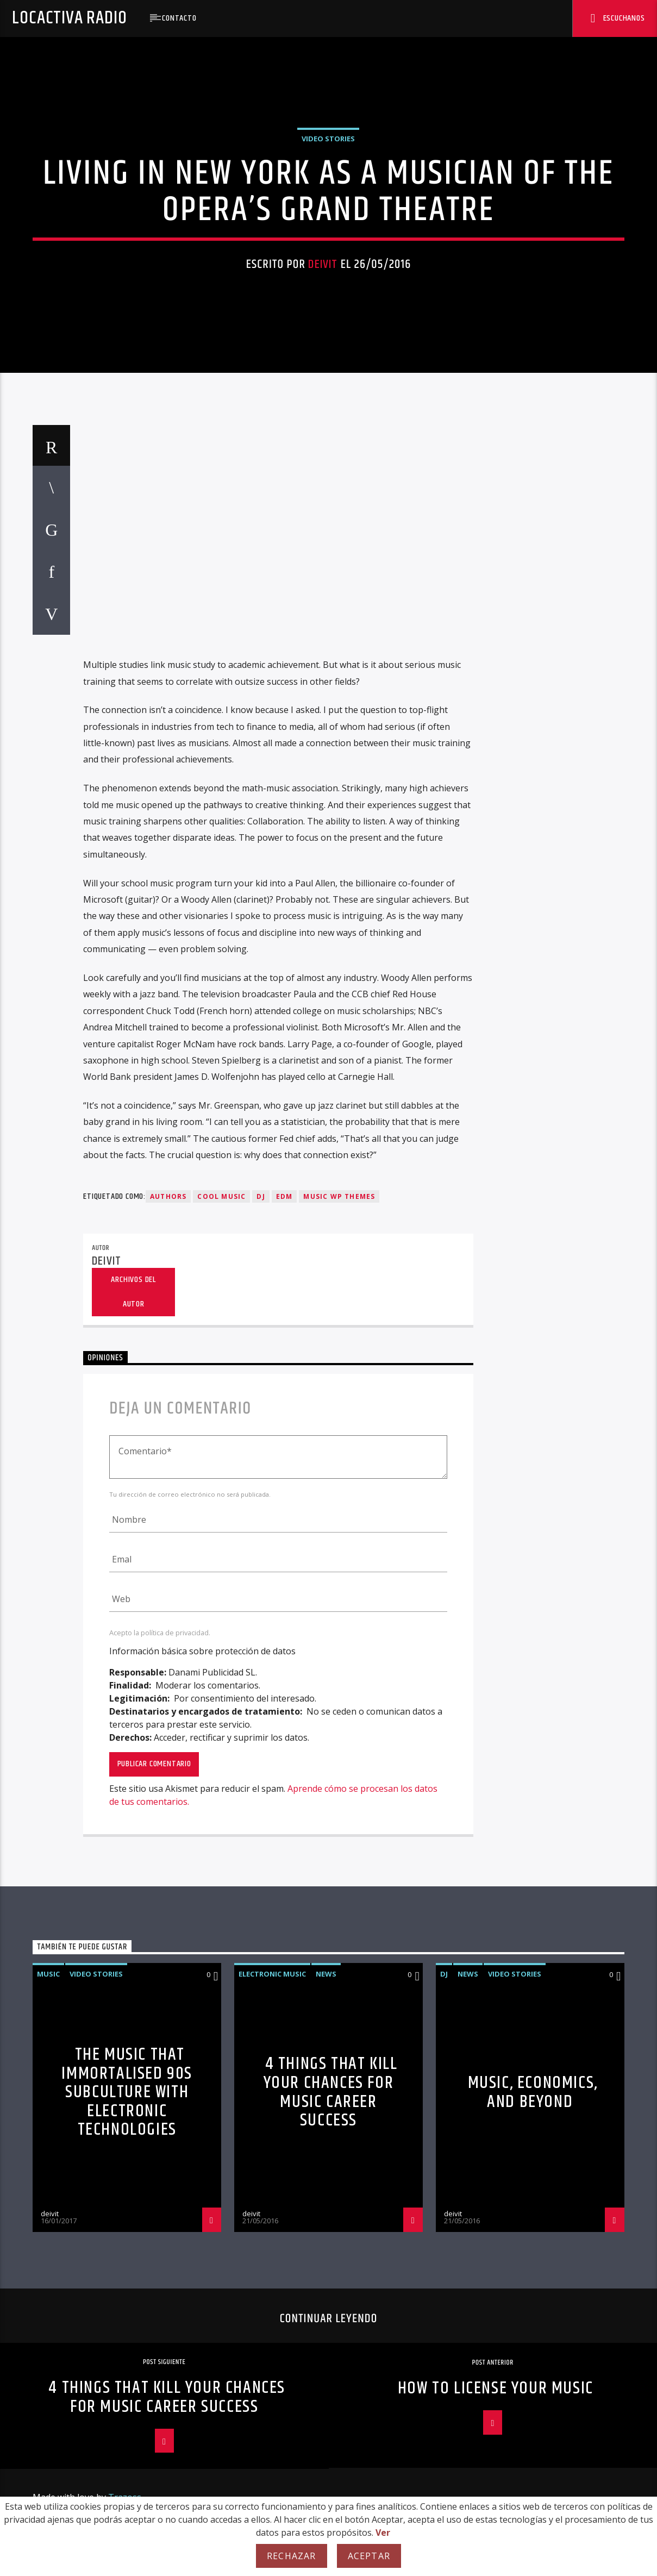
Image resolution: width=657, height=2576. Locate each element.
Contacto (179, 18)
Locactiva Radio (69, 18)
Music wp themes (339, 1856)
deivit (322, 567)
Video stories (328, 441)
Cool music (221, 1856)
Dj (260, 1856)
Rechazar (291, 2556)
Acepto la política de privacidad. (159, 2292)
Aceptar (369, 2556)
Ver (383, 2533)
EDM (284, 1856)
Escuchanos (618, 18)
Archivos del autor (133, 1952)
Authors (168, 1856)
